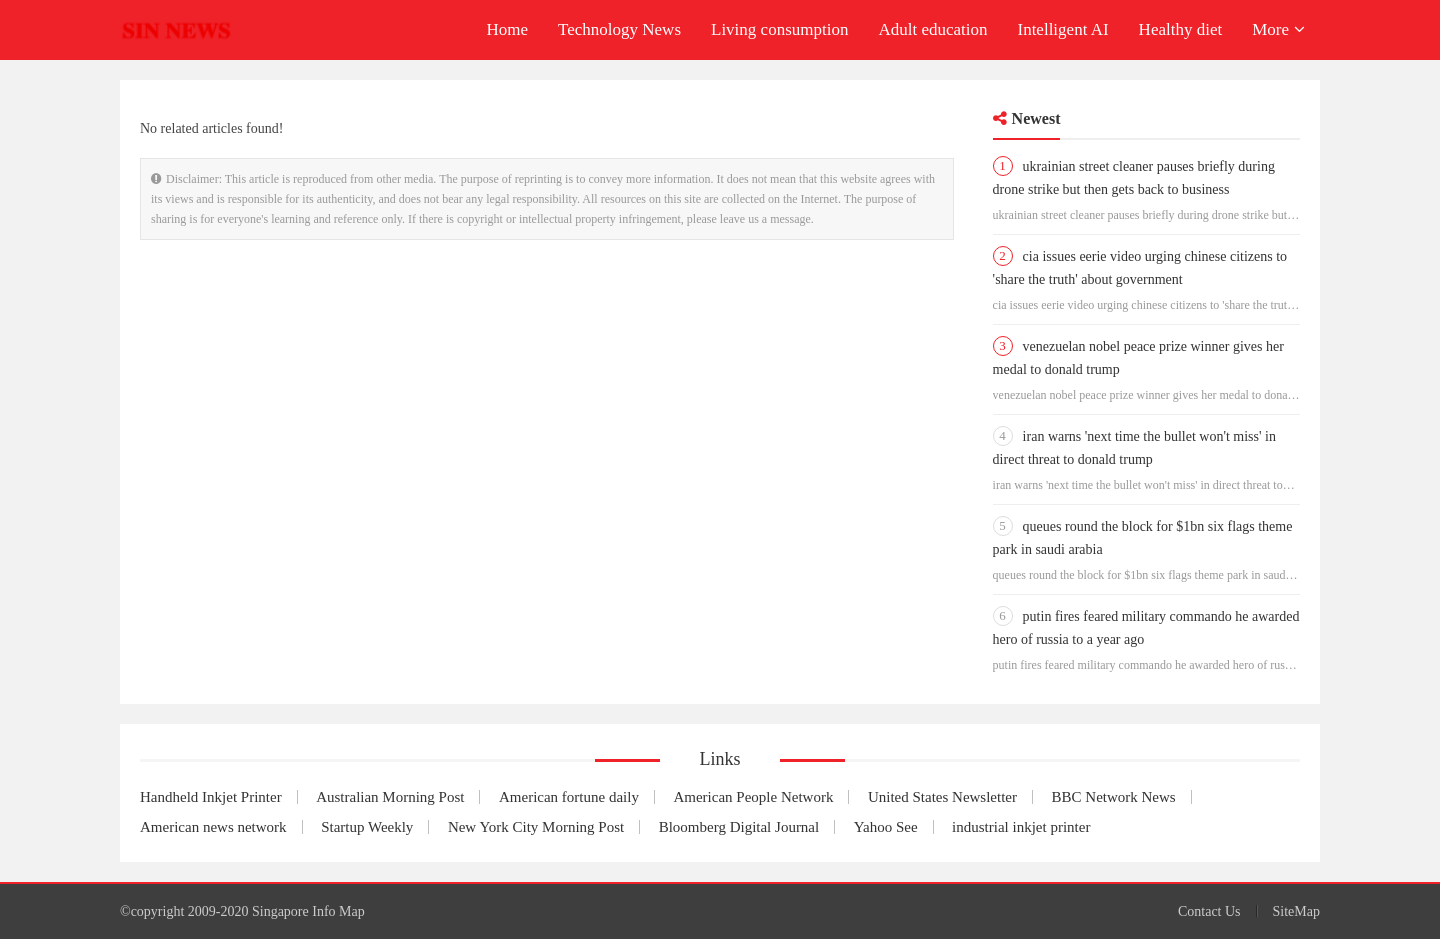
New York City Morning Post (536, 827)
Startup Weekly (367, 827)
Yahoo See (886, 827)
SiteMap (1296, 911)
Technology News (619, 29)
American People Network (753, 797)
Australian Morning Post (390, 797)
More (1278, 29)
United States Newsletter (942, 797)
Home (507, 29)
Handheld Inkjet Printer (211, 797)
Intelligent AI (1062, 29)
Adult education (932, 29)
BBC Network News (1114, 797)
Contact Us (1209, 911)
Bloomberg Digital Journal (739, 827)
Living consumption (779, 29)
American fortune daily (569, 797)
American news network (213, 827)
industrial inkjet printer (1021, 827)
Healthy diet (1181, 29)
